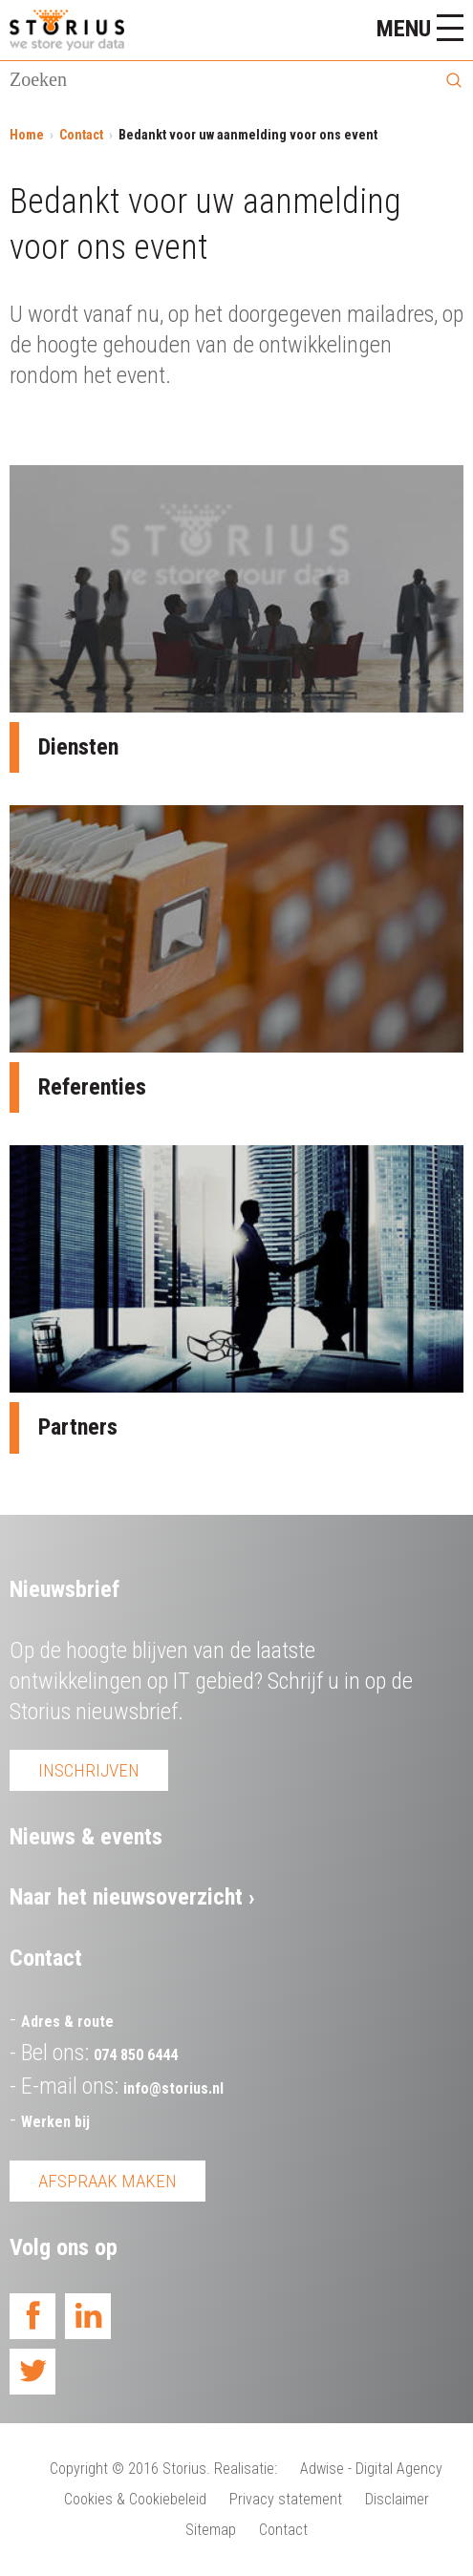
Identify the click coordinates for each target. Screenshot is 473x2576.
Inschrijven (89, 1770)
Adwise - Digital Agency (371, 2468)
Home (27, 134)
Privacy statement (285, 2499)
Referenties (92, 1087)
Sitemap (210, 2530)
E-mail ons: (122, 2086)
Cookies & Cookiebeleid (135, 2499)
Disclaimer (397, 2499)
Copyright (79, 2468)
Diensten (78, 747)
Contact (81, 134)
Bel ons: (99, 2052)
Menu (419, 28)
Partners (78, 1427)
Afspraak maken (107, 2181)
